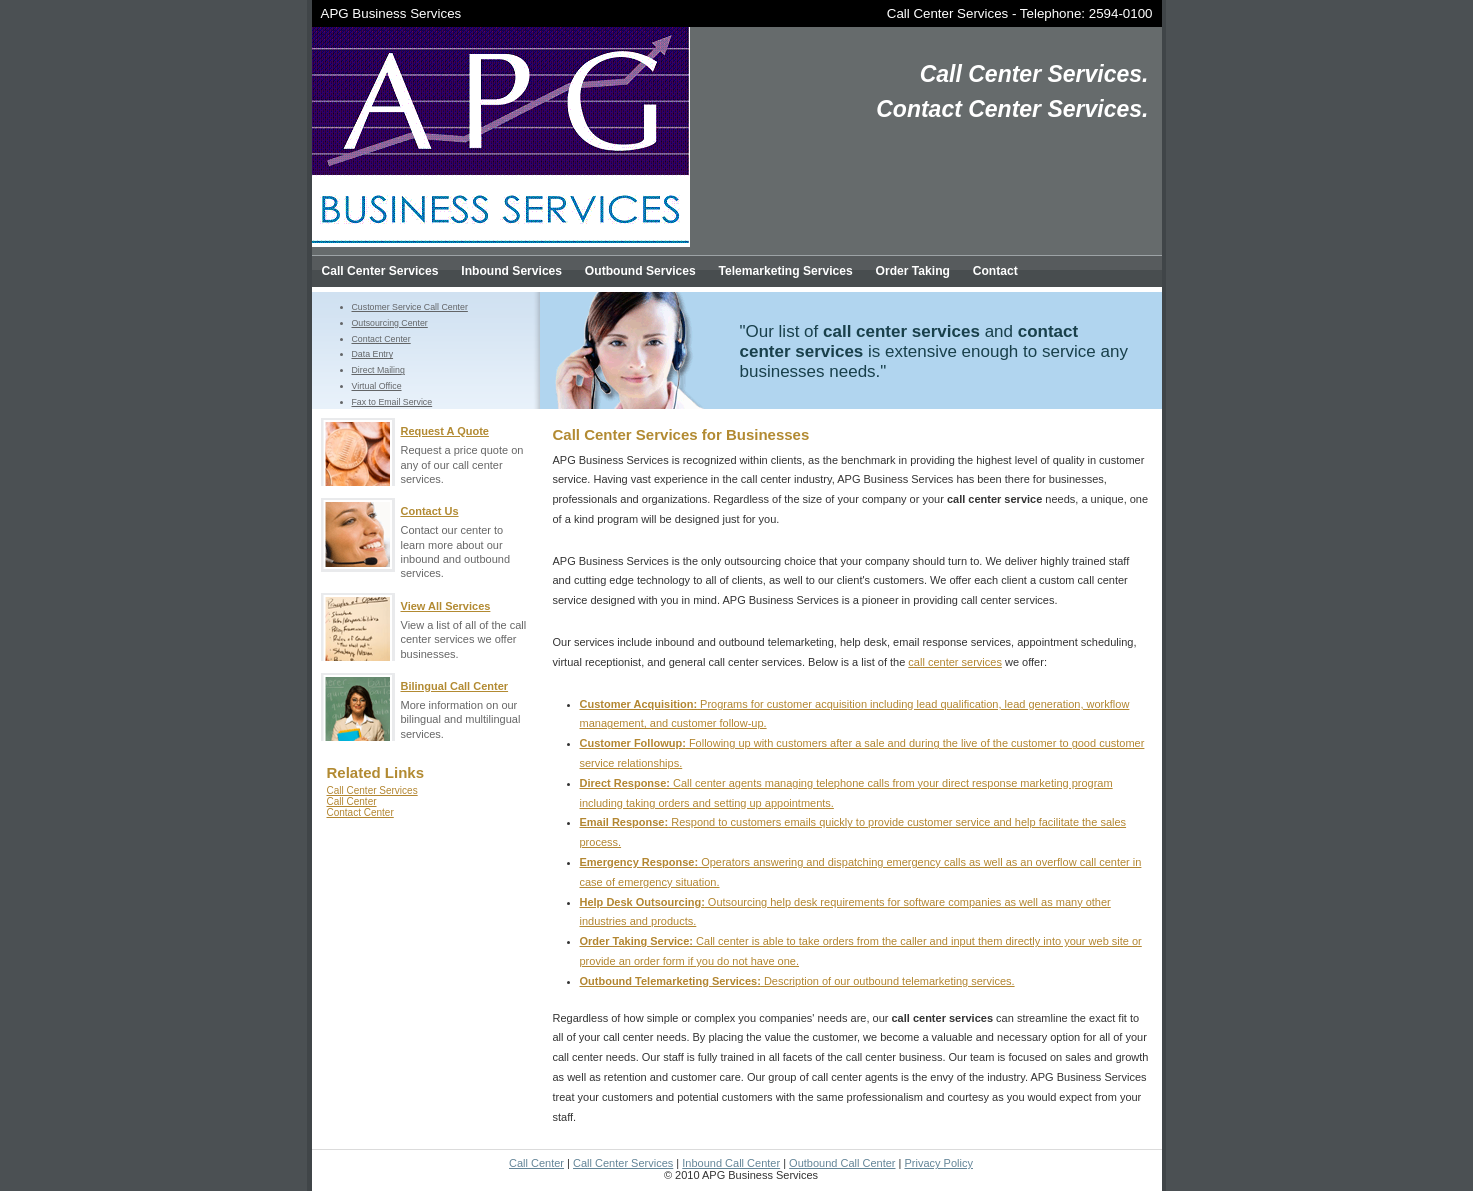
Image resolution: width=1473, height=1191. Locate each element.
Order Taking (913, 271)
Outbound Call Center (842, 1163)
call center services (955, 662)
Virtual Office (377, 386)
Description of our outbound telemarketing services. (797, 981)
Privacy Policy (939, 1163)
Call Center (352, 801)
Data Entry (373, 354)
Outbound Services (640, 271)
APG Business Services (391, 13)
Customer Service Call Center (410, 307)
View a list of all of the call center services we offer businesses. (466, 626)
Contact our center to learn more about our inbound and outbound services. (466, 538)
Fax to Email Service (392, 402)
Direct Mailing (378, 370)
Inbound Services (511, 271)
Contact (995, 271)
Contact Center (381, 339)
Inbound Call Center (731, 1163)
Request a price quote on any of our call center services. (466, 451)
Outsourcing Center (390, 323)
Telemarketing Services (786, 271)
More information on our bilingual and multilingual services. (466, 706)
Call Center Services (947, 13)
